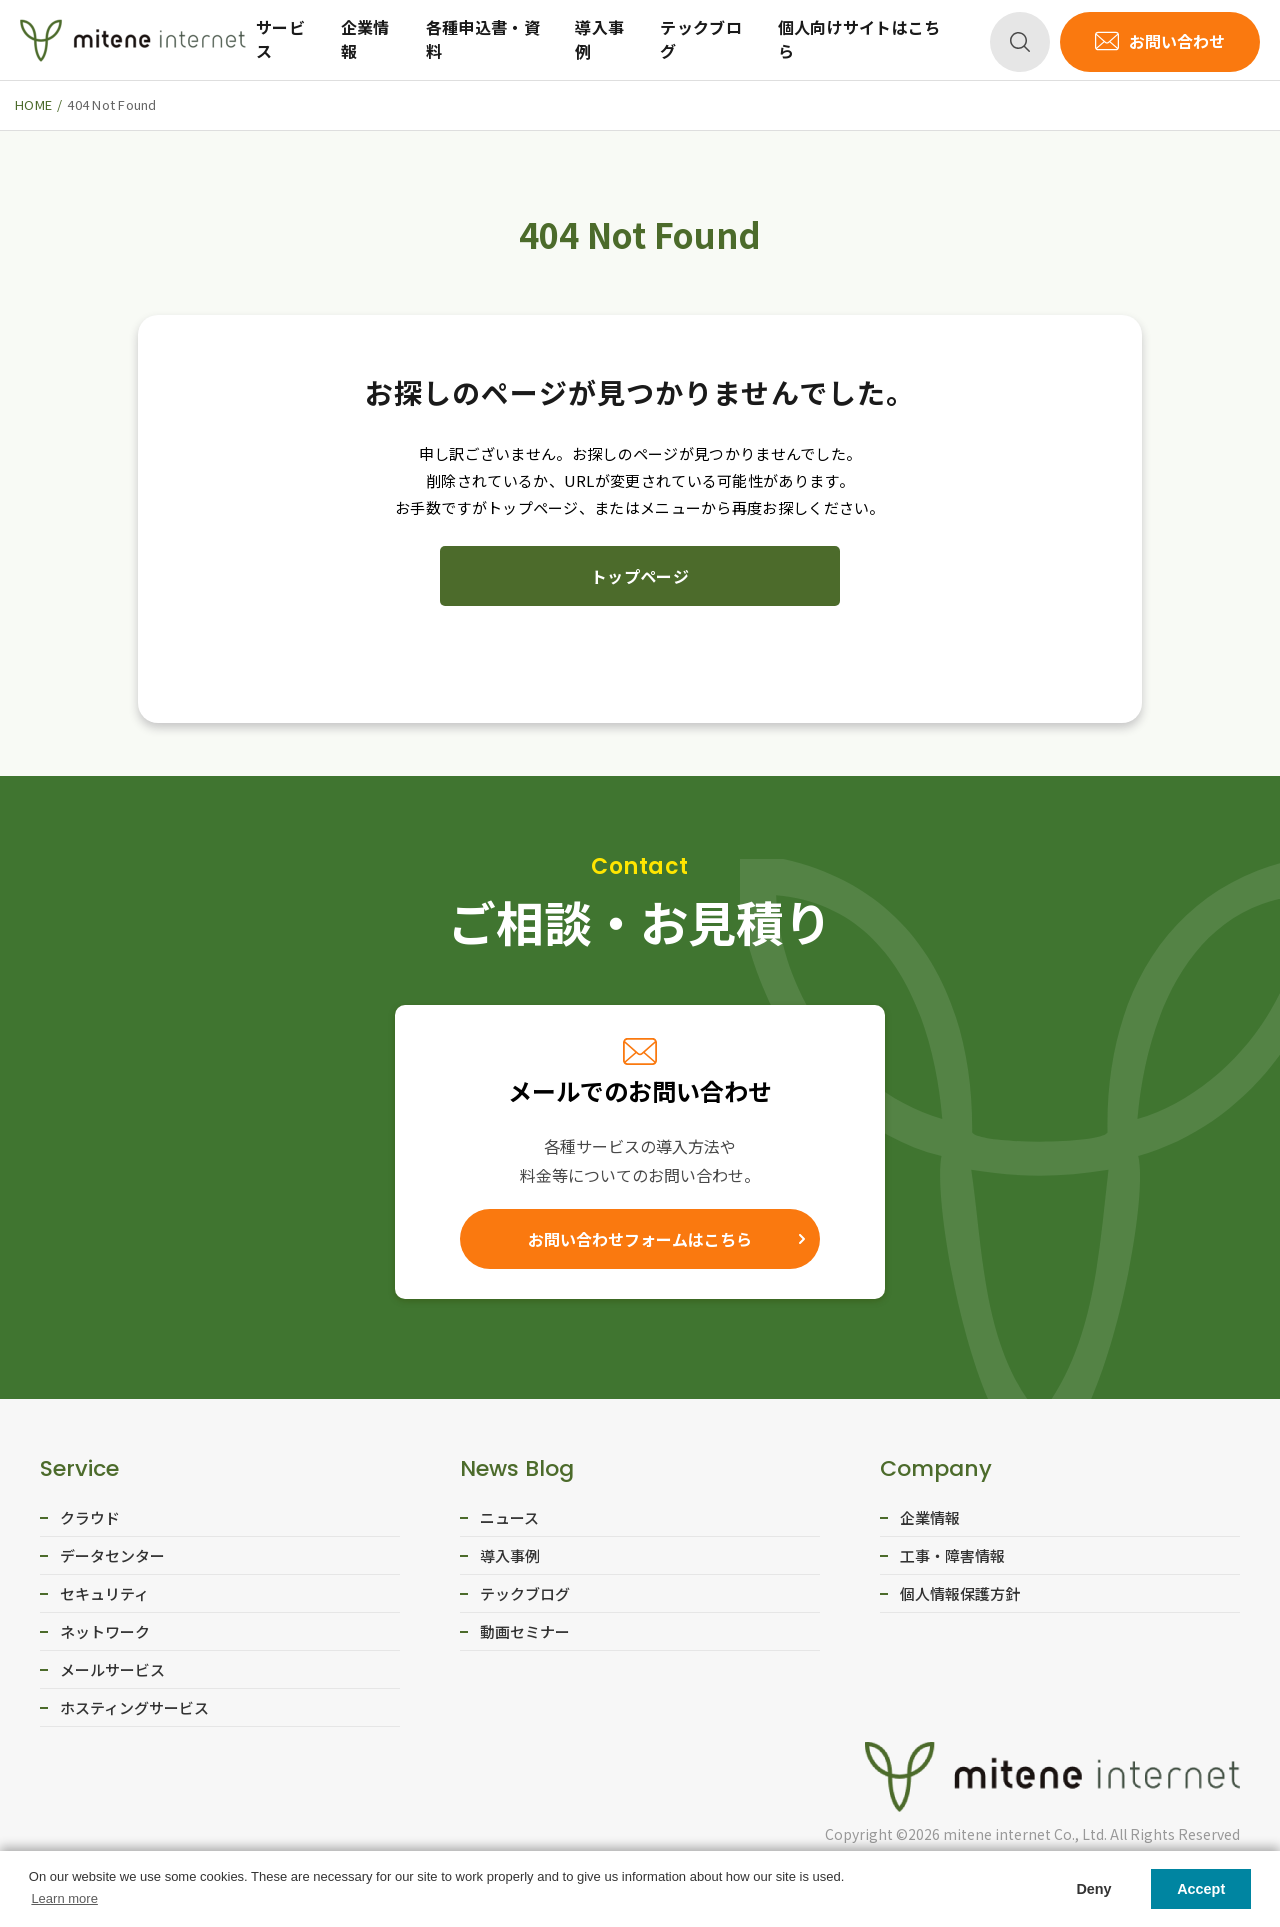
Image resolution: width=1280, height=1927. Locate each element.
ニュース (509, 1517)
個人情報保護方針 (960, 1593)
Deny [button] (1093, 1889)
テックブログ (701, 39)
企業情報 (365, 39)
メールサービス (112, 1669)
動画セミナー (525, 1631)
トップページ (640, 576)
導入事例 (599, 39)
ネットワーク (105, 1631)
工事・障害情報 (952, 1555)
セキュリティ (104, 1593)
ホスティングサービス (134, 1707)
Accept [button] (1201, 1889)
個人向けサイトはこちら (859, 39)
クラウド (90, 1517)
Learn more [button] (64, 1898)
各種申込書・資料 (483, 39)
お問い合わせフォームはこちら (640, 1239)
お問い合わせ (1177, 41)
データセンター (112, 1555)
